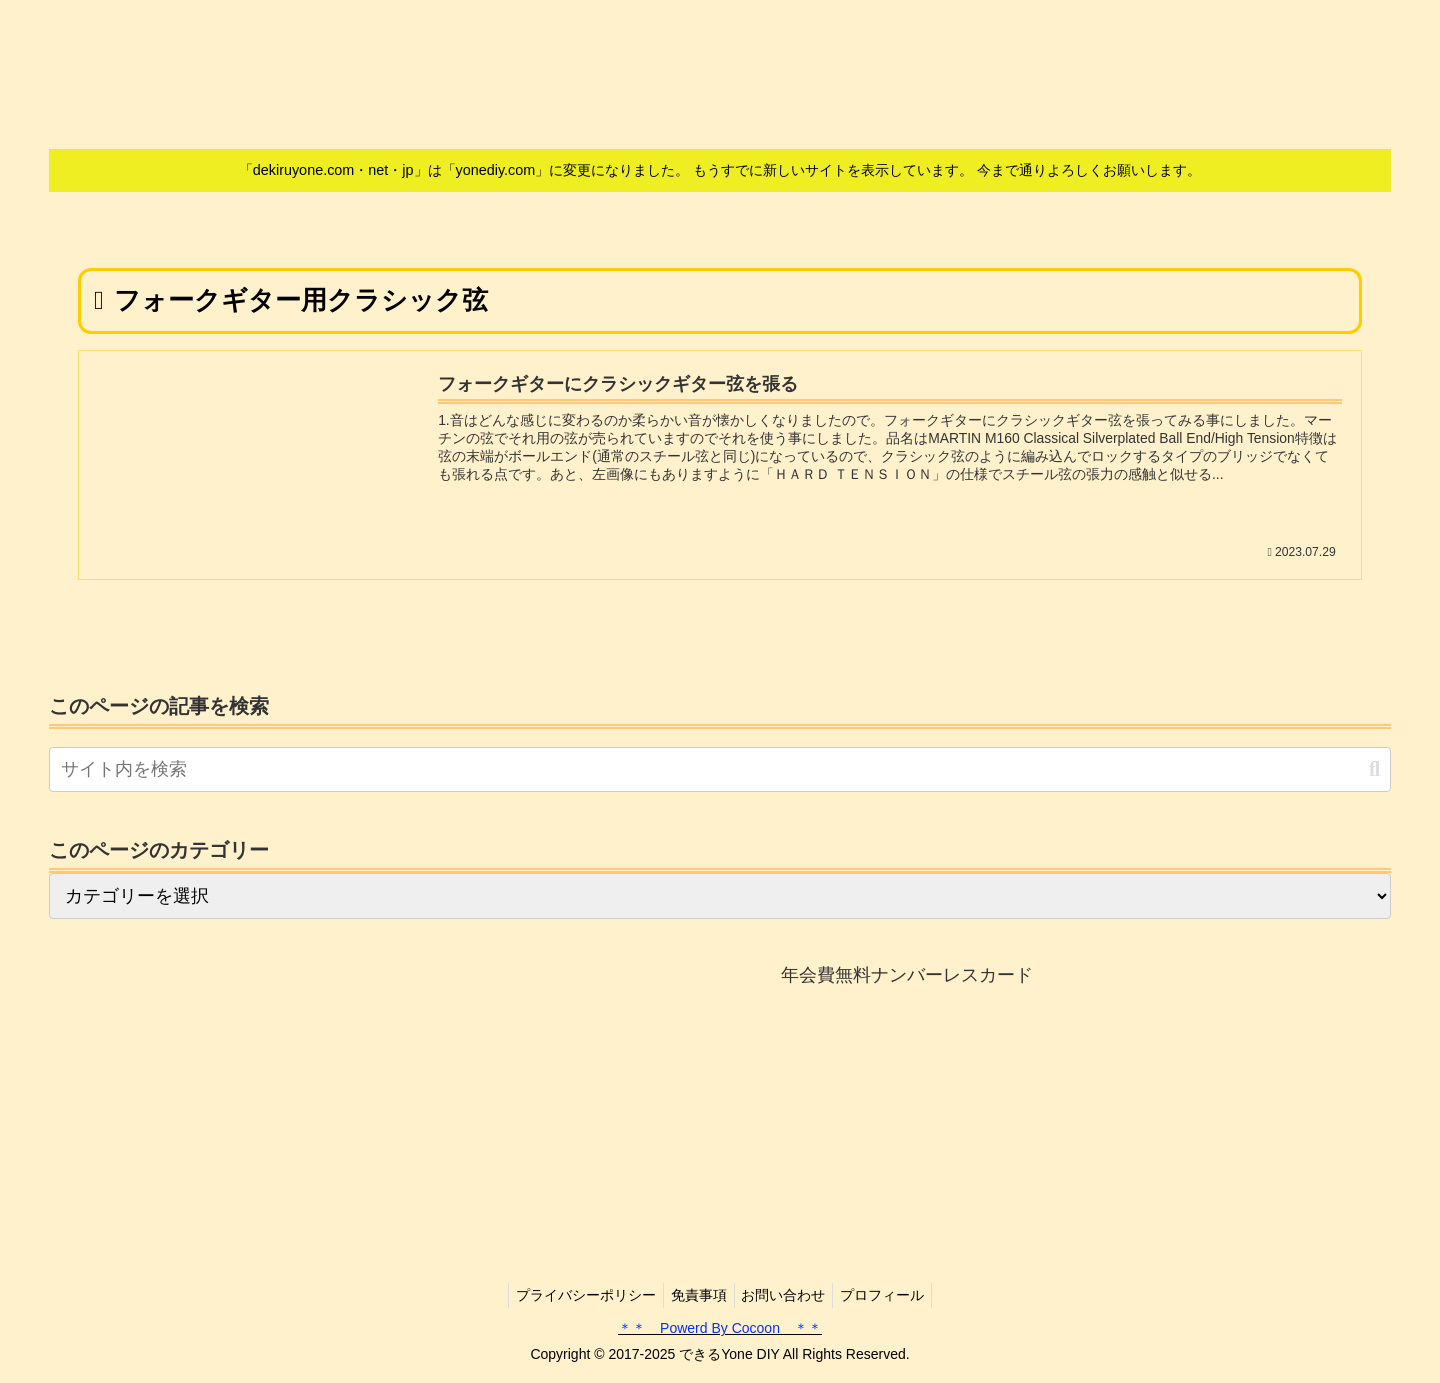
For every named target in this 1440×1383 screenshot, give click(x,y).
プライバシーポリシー (577, 1295)
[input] (720, 770)
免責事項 (696, 1295)
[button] (1374, 769)
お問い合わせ (787, 1295)
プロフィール (892, 1295)
